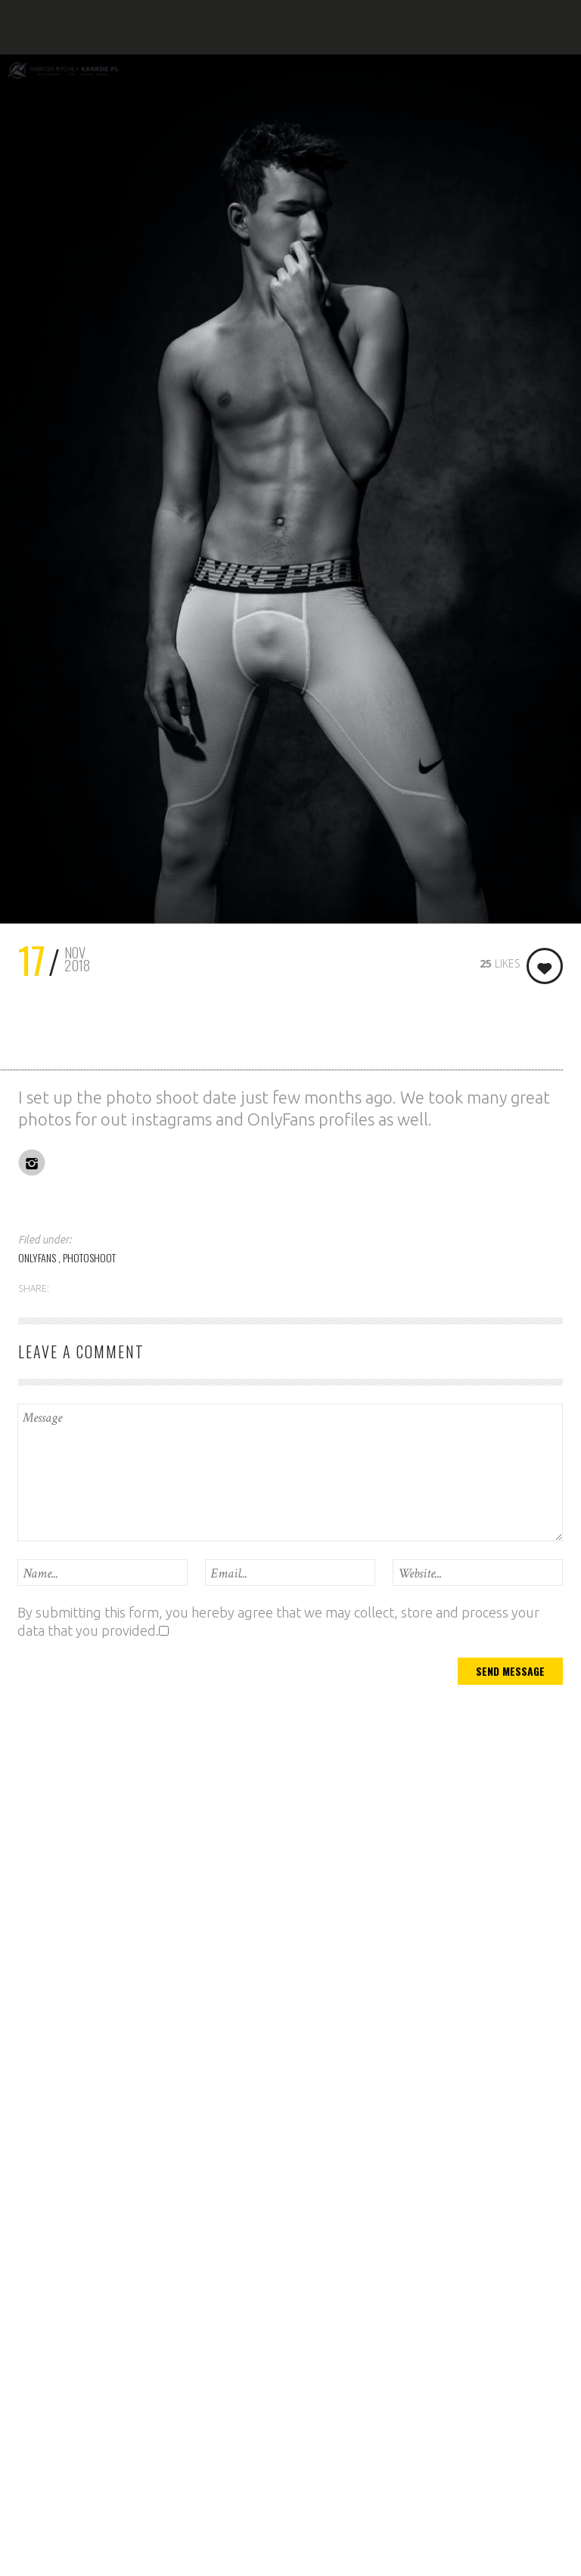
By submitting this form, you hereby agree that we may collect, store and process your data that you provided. (278, 1621)
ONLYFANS (38, 1257)
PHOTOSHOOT (89, 1257)
